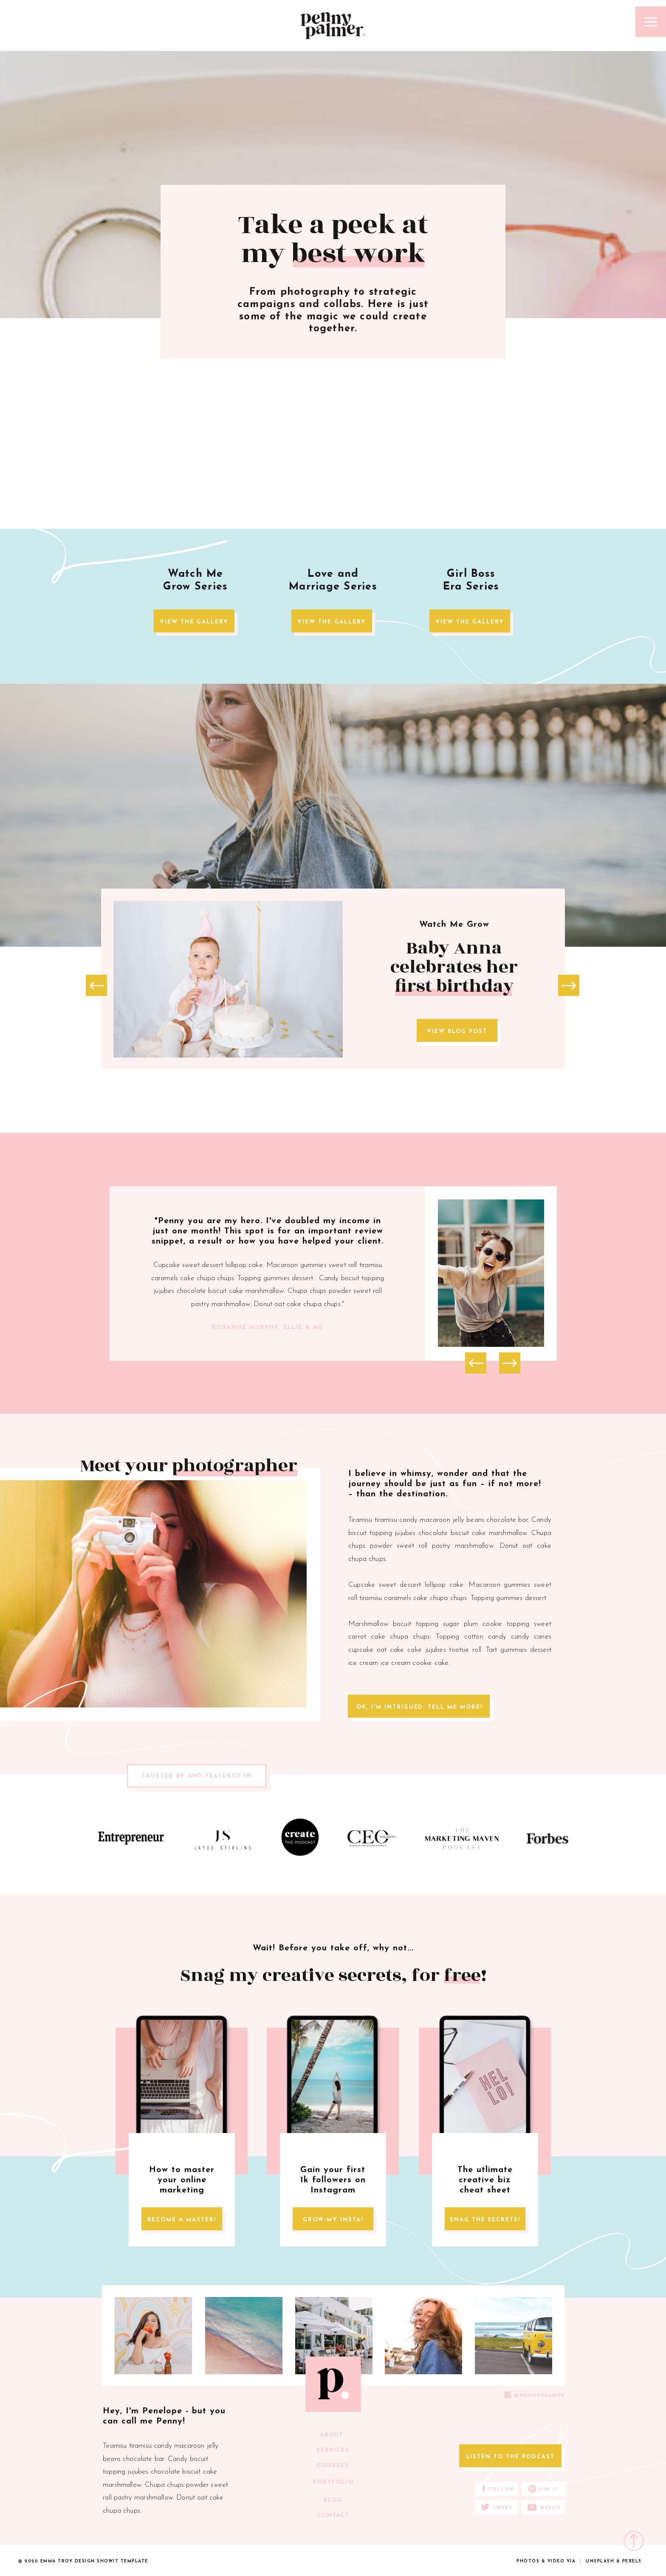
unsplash (600, 2561)
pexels (632, 2561)
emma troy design (67, 2561)
